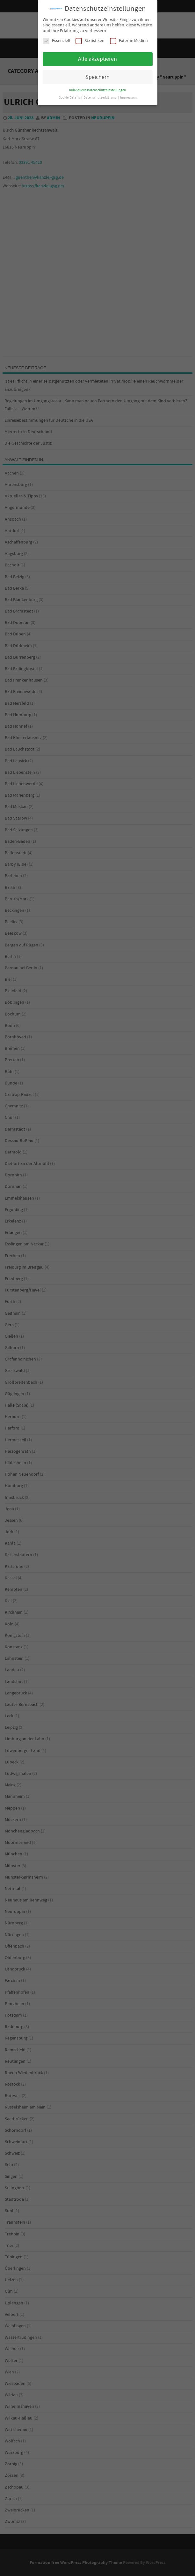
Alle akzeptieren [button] (97, 59)
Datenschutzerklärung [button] (100, 97)
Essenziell (56, 41)
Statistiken (90, 41)
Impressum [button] (128, 97)
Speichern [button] (97, 77)
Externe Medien (129, 41)
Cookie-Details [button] (70, 97)
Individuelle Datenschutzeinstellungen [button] (97, 90)
